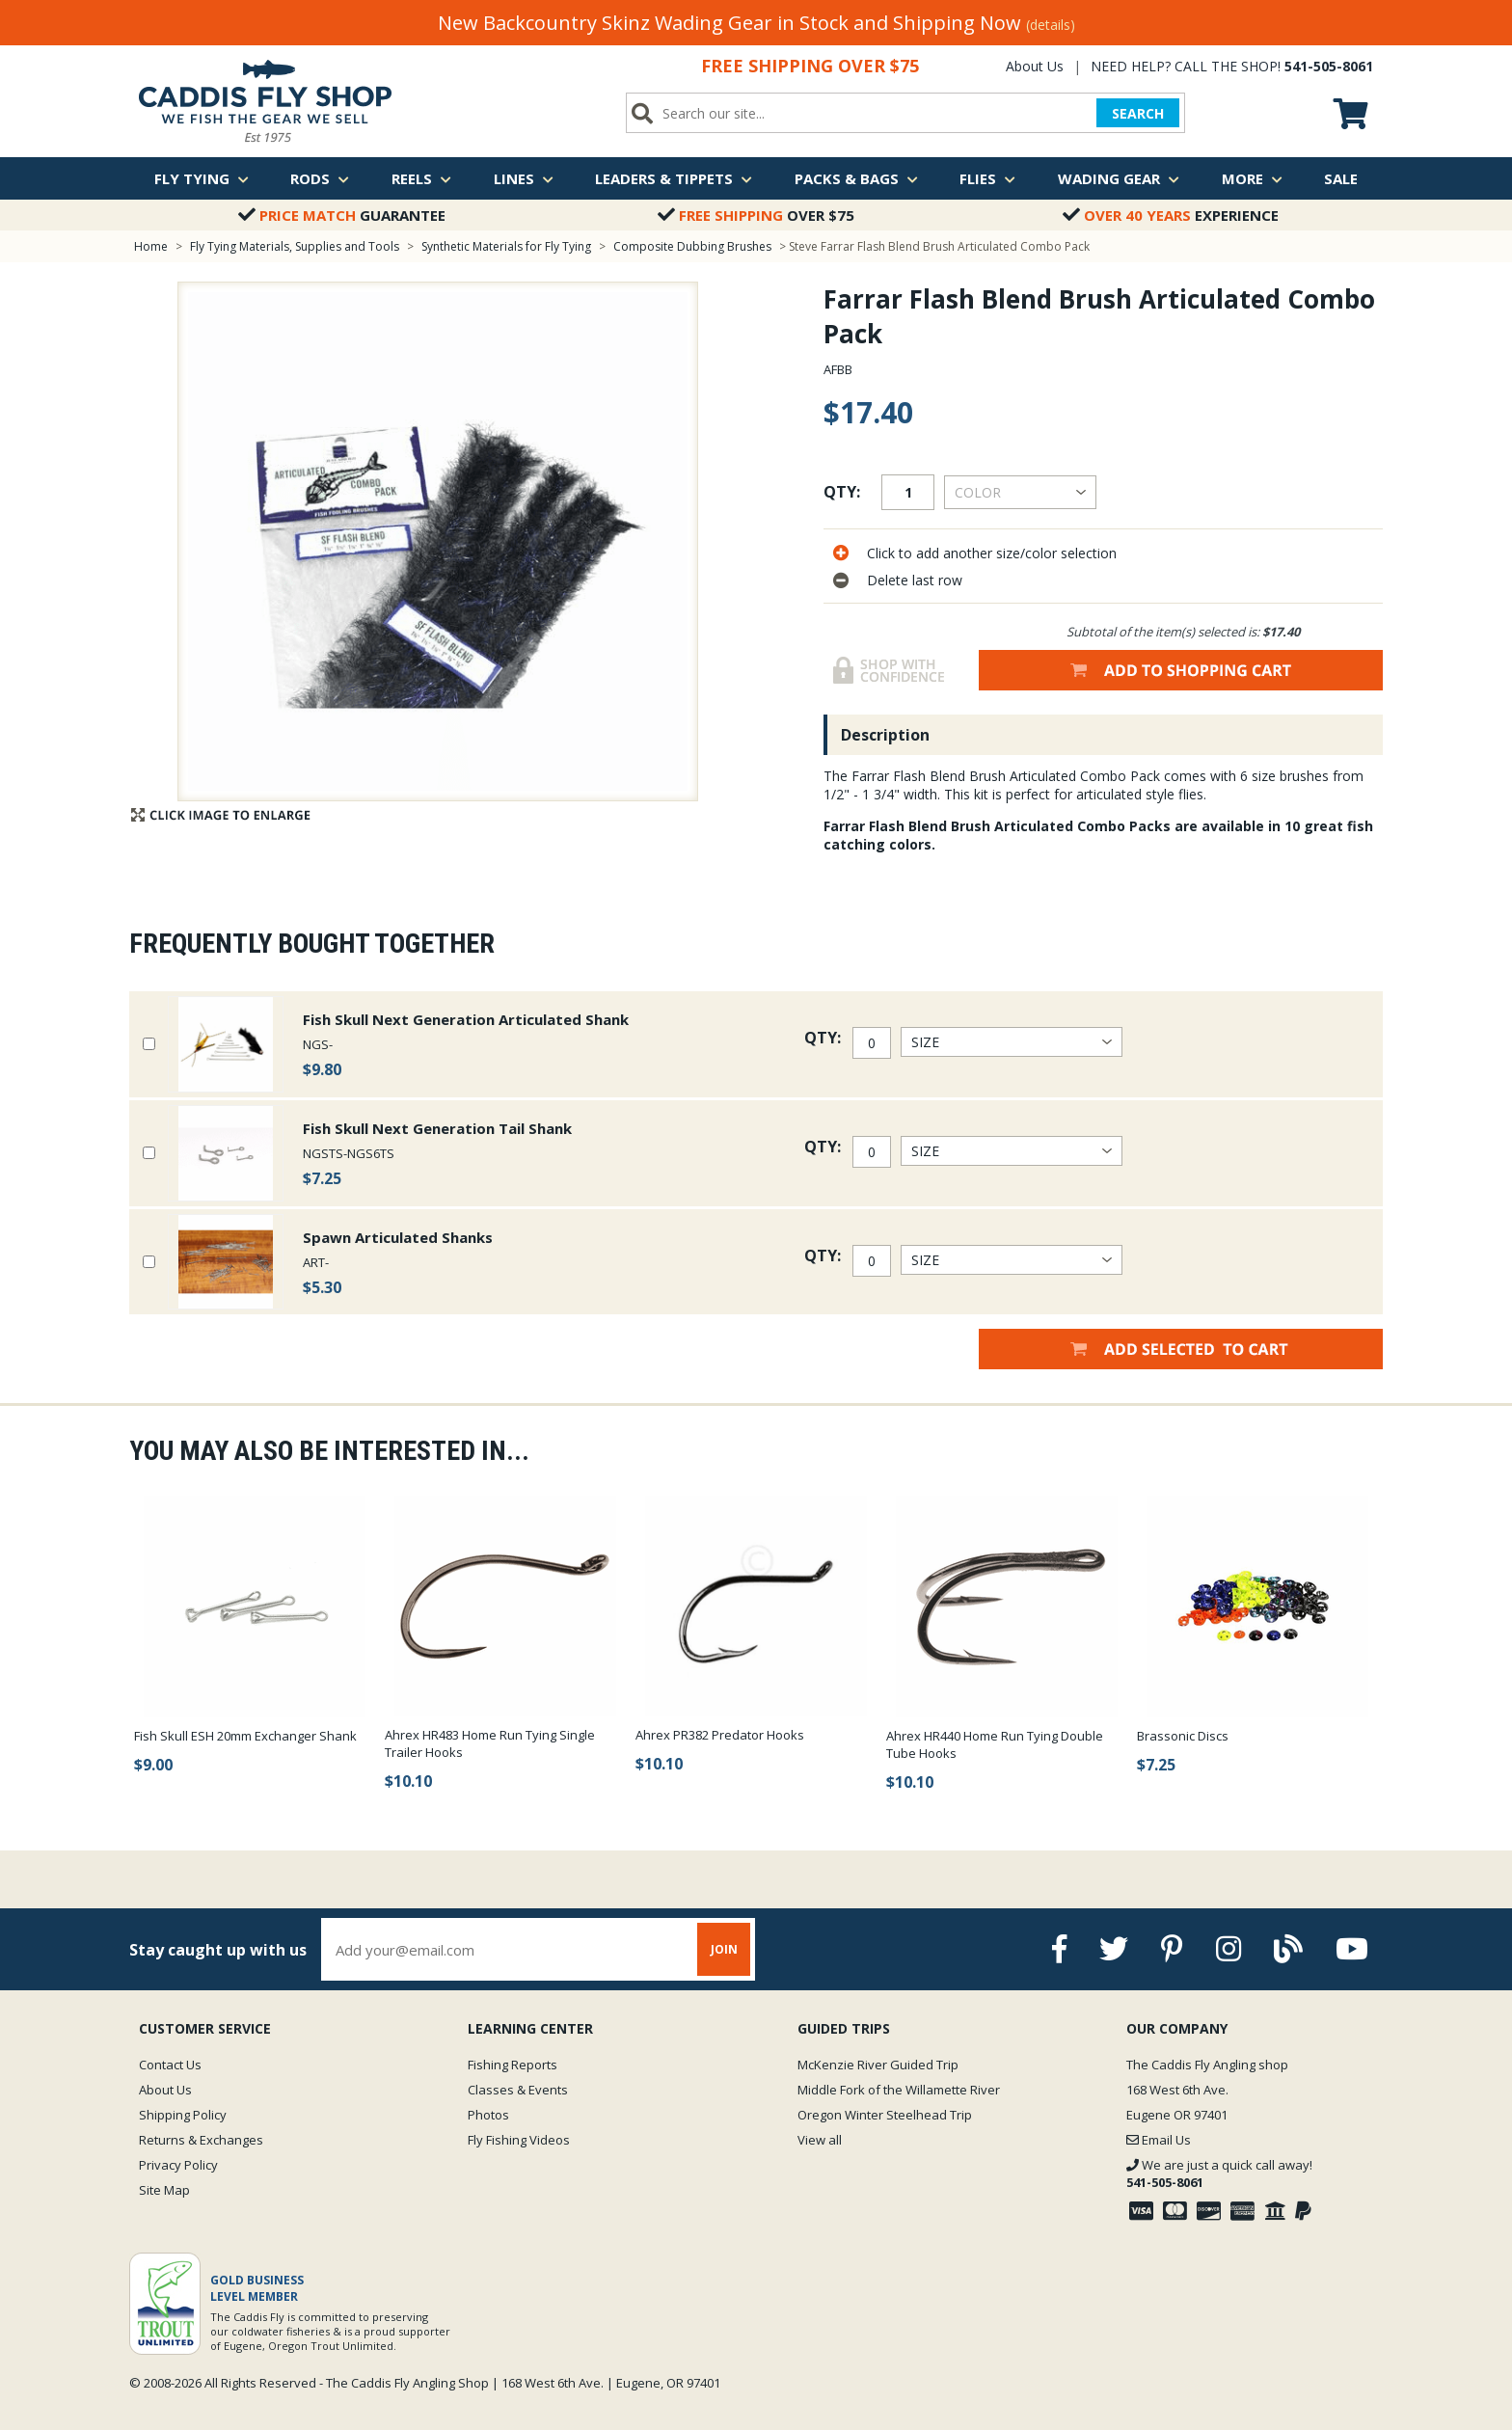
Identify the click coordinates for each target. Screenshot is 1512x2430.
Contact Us (170, 2064)
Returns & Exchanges (201, 2139)
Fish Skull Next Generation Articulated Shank (466, 1019)
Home (151, 246)
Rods (319, 178)
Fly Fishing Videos (519, 2139)
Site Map (164, 2190)
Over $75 (756, 215)
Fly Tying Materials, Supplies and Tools (294, 246)
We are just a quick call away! (1219, 2173)
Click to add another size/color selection (992, 553)
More (1252, 178)
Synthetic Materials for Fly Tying (506, 246)
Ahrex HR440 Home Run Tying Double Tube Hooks (994, 1744)
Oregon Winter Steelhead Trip (884, 2114)
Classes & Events (518, 2089)
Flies (987, 178)
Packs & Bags (856, 178)
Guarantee (342, 215)
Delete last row (914, 580)
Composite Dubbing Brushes (692, 246)
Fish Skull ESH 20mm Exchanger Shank (245, 1735)
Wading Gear (1118, 178)
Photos (488, 2114)
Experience (1171, 215)
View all (819, 2139)
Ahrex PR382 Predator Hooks (719, 1734)
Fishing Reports (512, 2064)
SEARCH (1137, 113)
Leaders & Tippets (673, 178)
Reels (421, 178)
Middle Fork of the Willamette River (898, 2089)
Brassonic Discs (1182, 1735)
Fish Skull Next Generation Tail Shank (437, 1128)
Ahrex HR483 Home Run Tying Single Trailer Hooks (490, 1743)
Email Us (1158, 2139)
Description (885, 734)
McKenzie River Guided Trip (877, 2064)
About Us (1035, 66)
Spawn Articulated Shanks (398, 1237)
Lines (524, 178)
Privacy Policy (178, 2165)
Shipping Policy (183, 2114)
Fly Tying (201, 178)
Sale (1341, 178)
